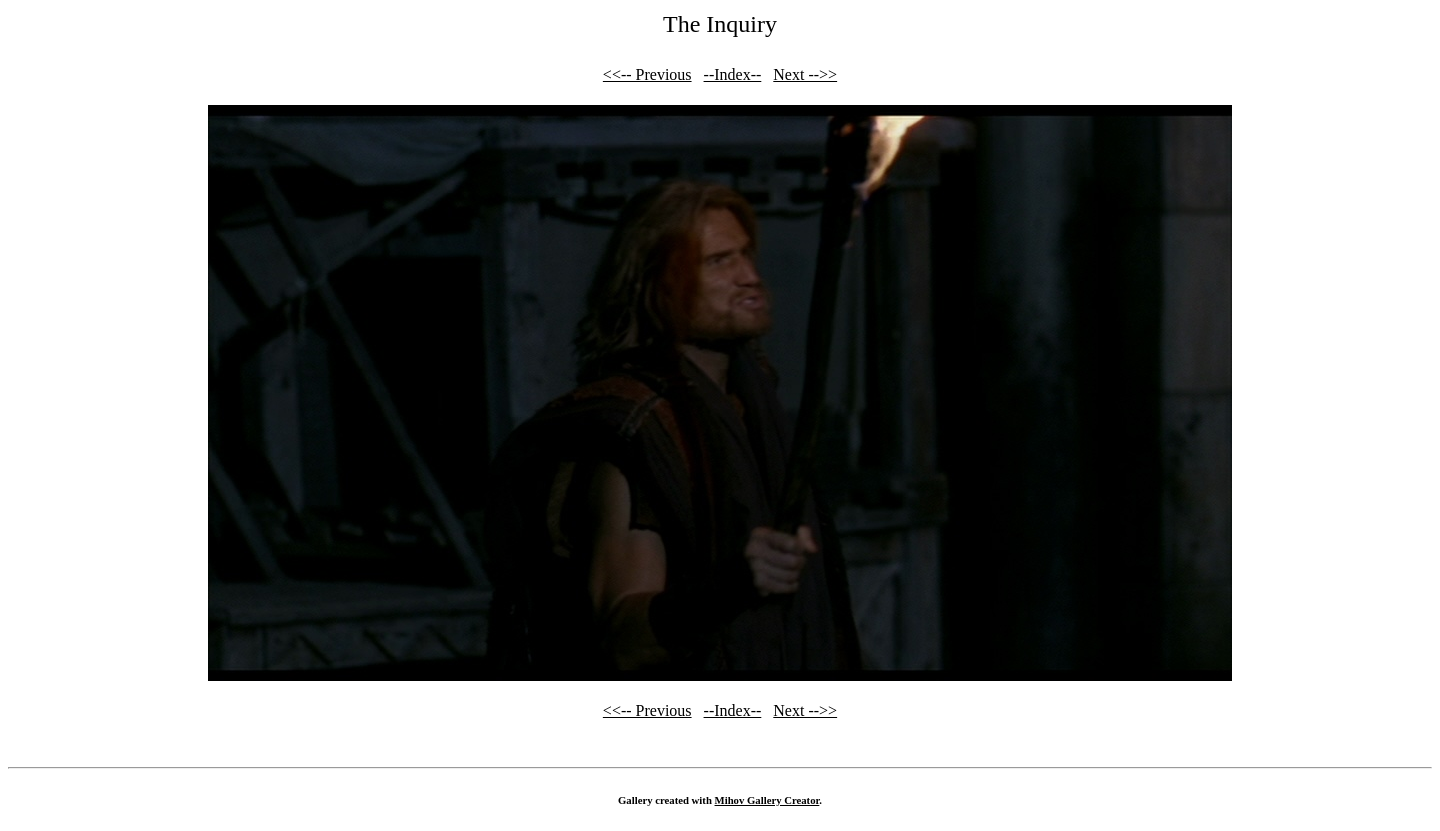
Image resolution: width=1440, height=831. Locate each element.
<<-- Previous (647, 74)
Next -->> (805, 74)
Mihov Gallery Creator (767, 800)
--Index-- (733, 74)
